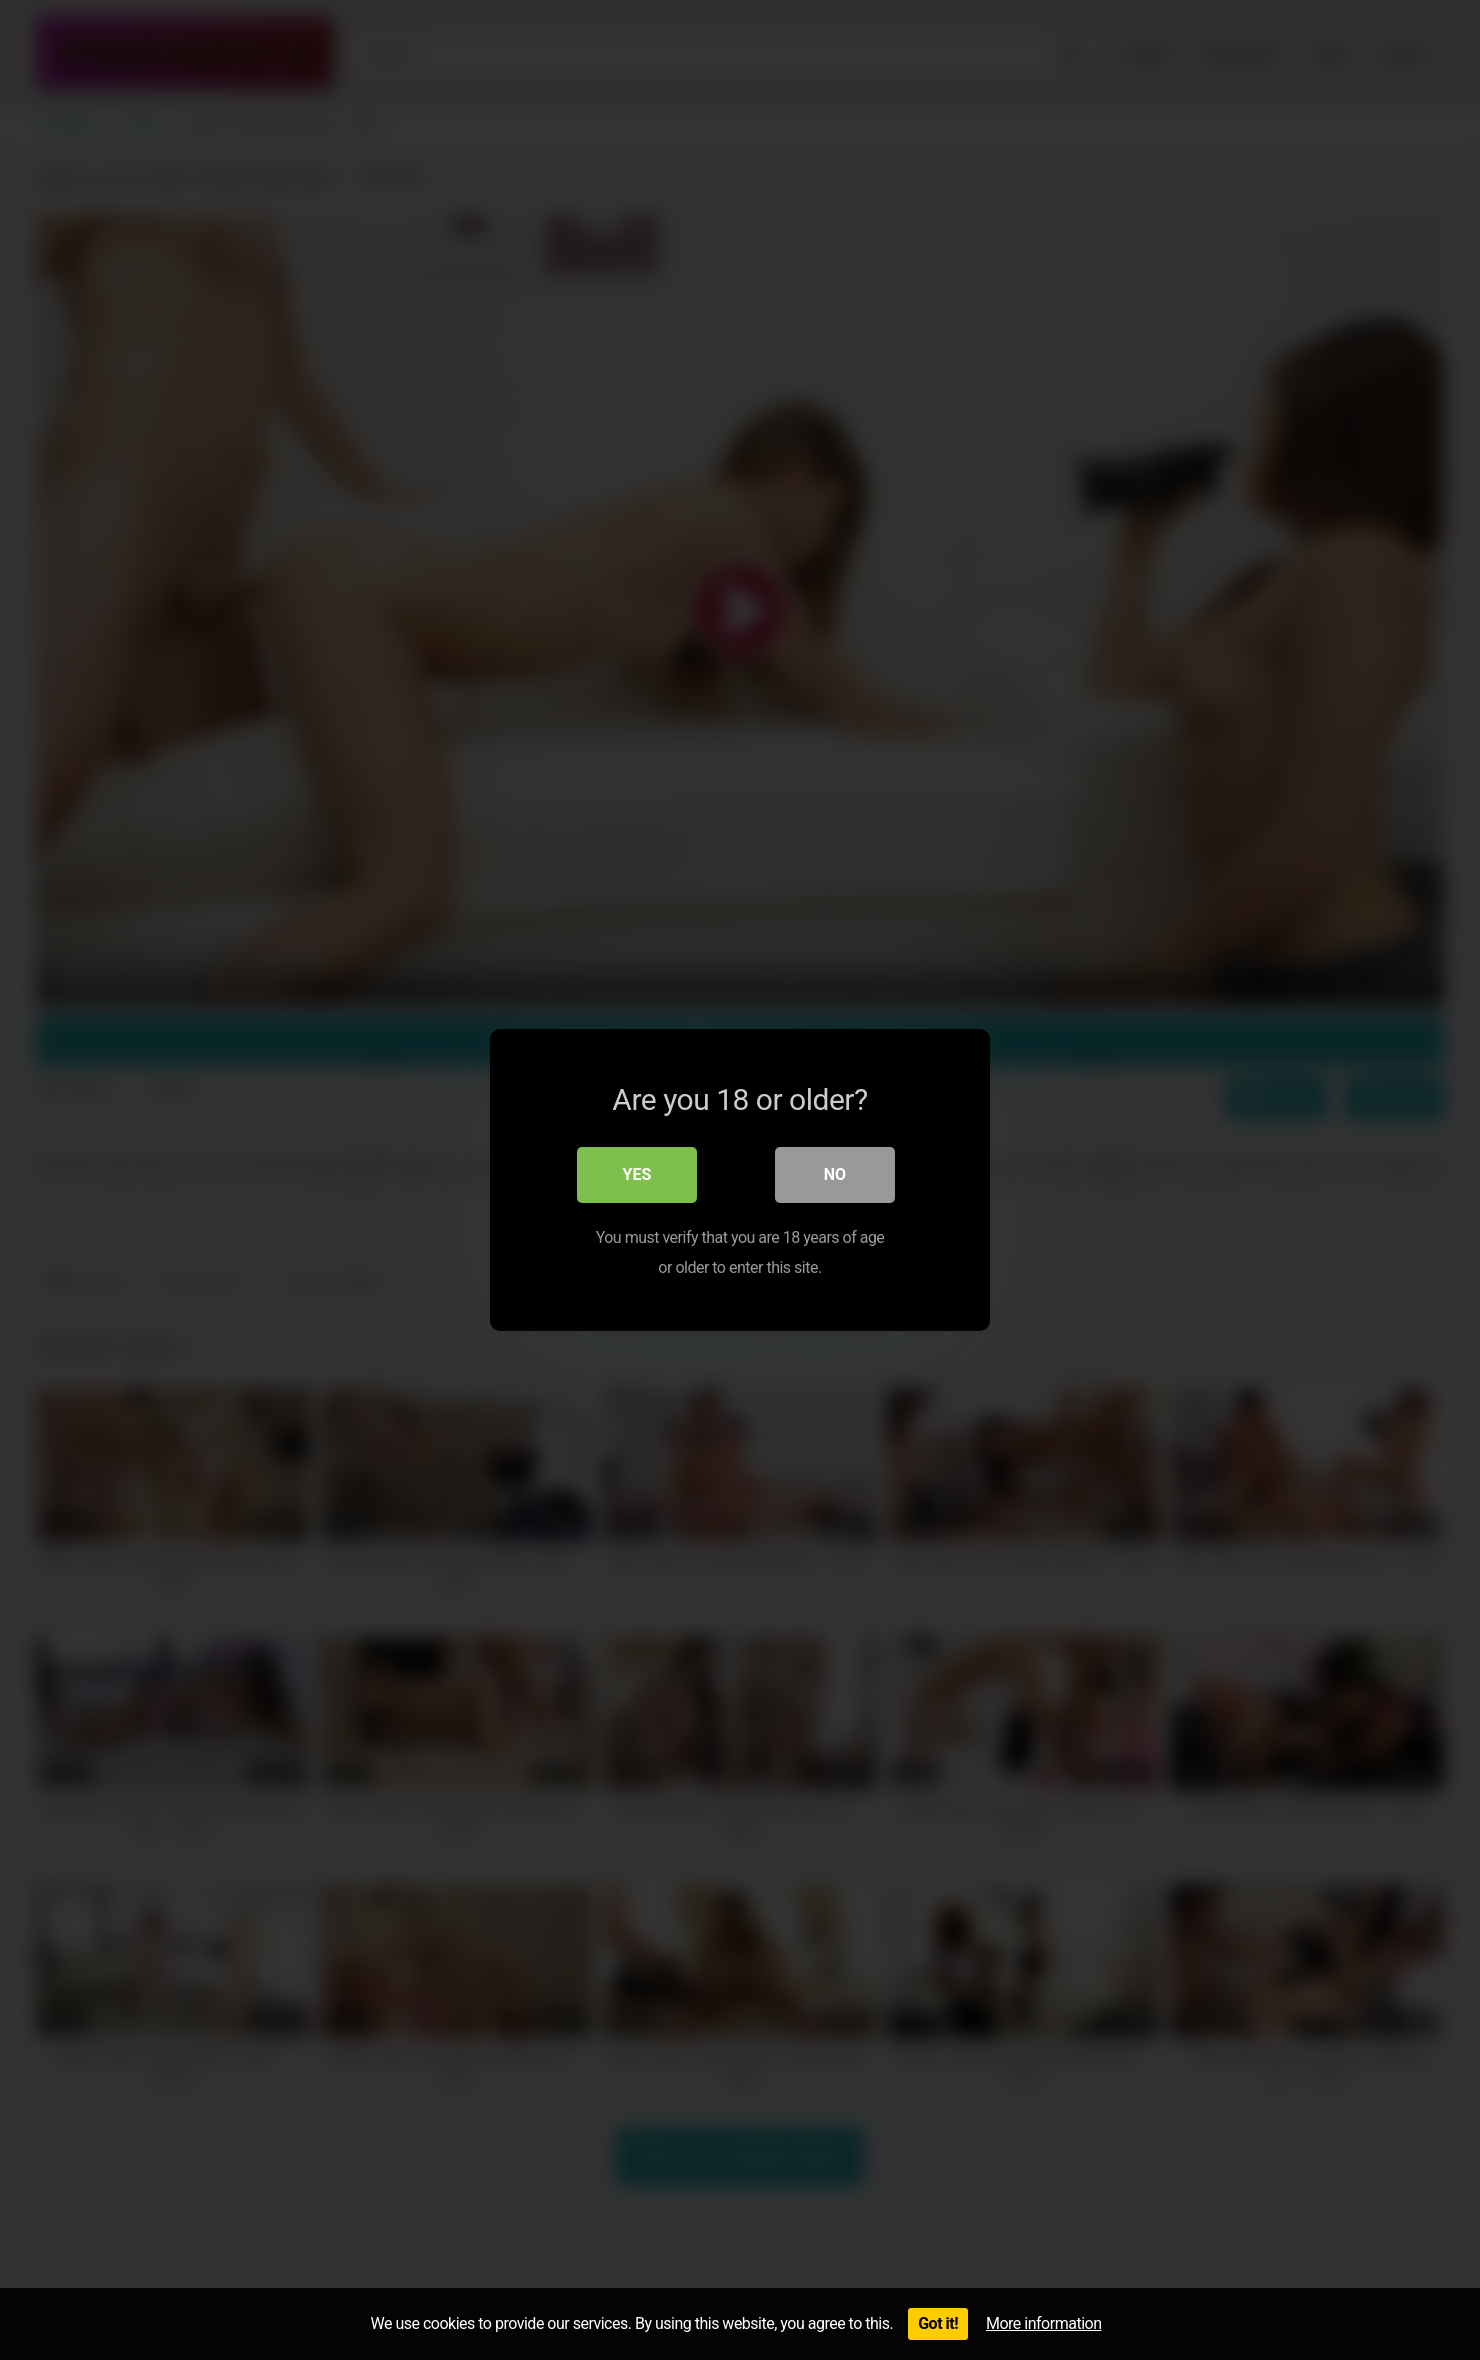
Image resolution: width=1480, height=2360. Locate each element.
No (835, 1174)
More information (1043, 2323)
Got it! (938, 2323)
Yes (637, 1174)
